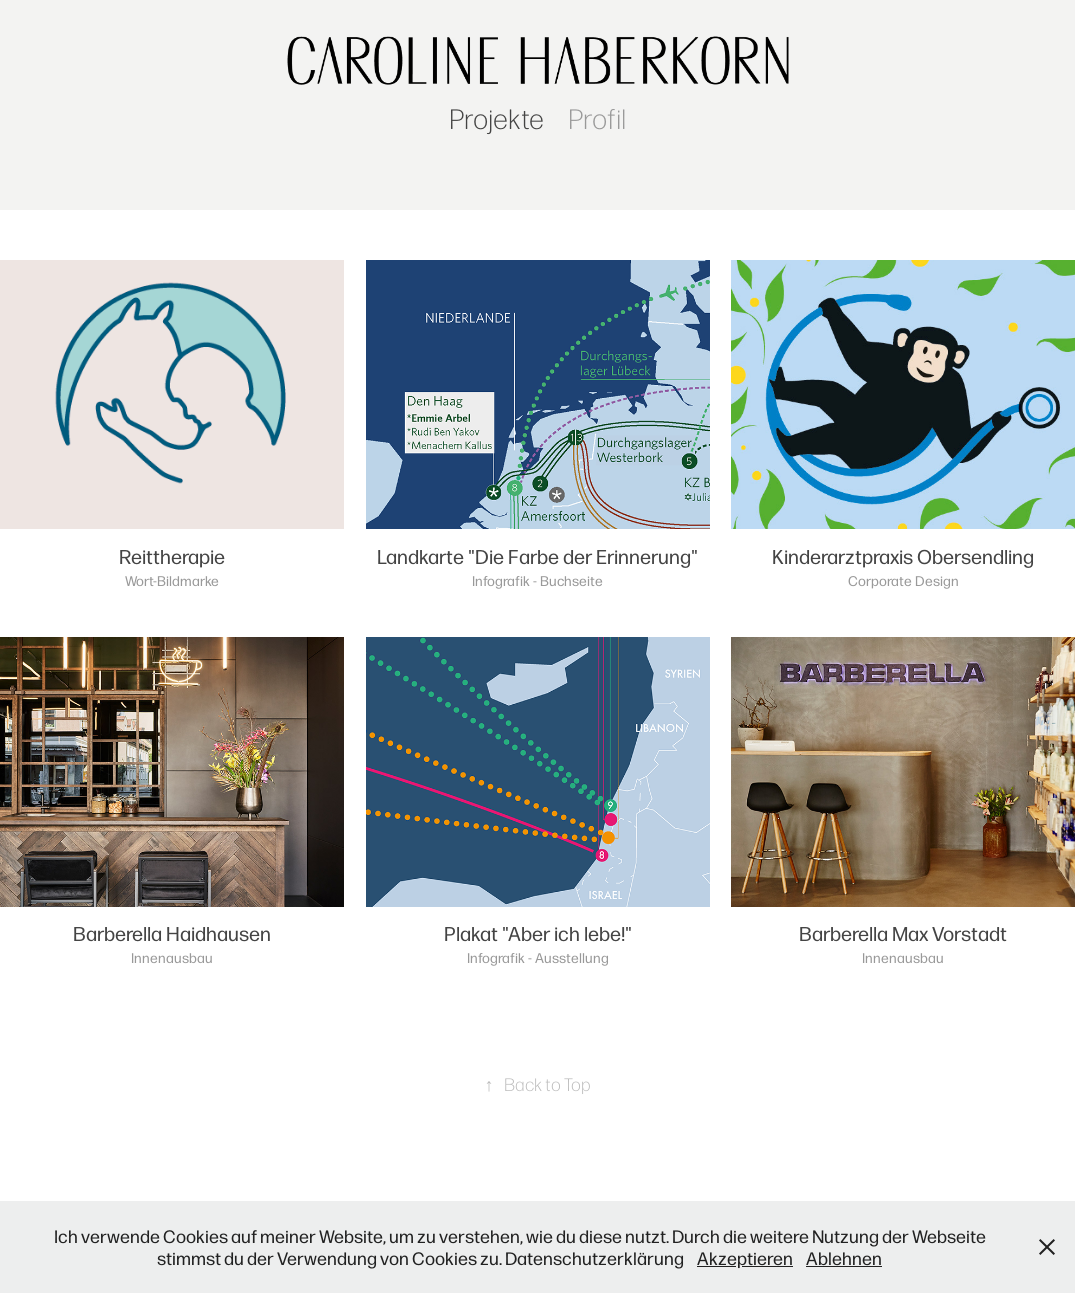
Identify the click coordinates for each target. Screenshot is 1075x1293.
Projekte (496, 117)
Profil (597, 117)
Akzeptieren (745, 1257)
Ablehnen (844, 1257)
